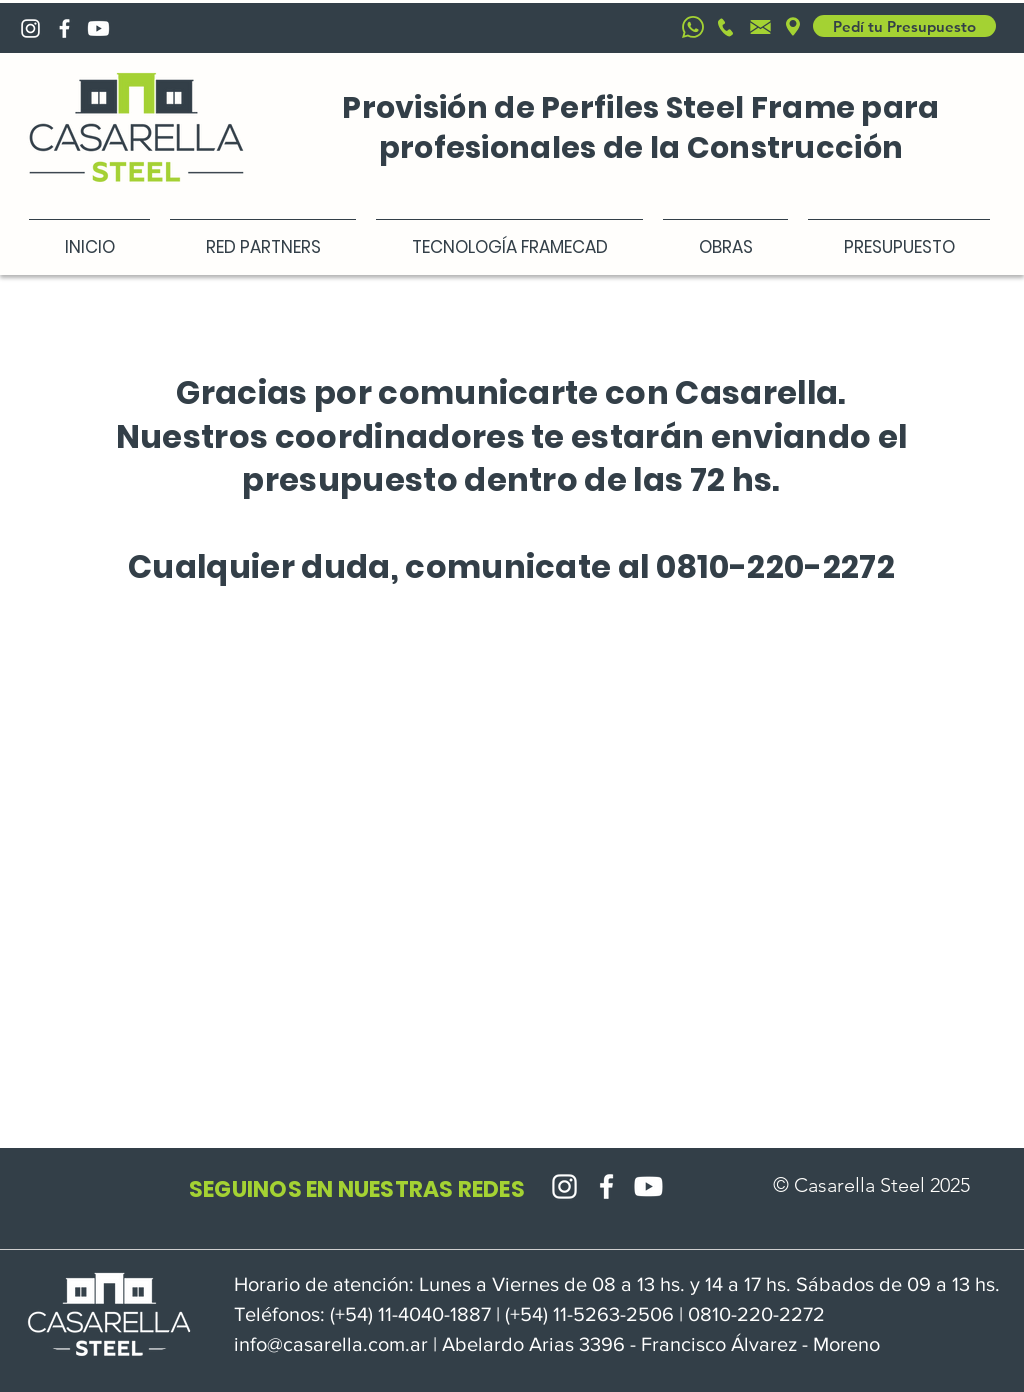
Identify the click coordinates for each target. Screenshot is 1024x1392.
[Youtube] (98, 28)
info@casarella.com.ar (331, 1344)
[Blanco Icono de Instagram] (30, 28)
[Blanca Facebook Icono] (64, 28)
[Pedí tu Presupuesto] (904, 26)
